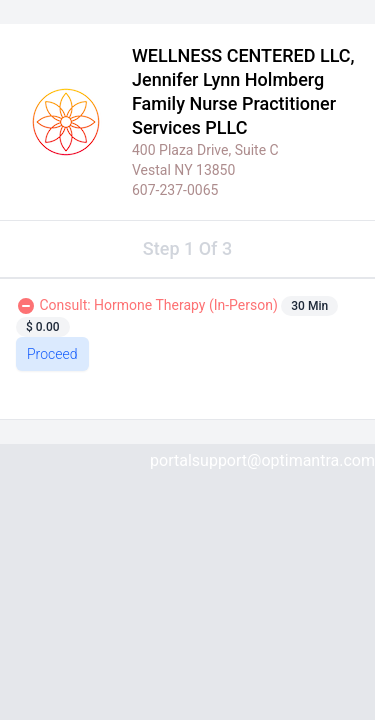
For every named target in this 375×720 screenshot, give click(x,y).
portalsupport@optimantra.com (262, 460)
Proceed (52, 354)
